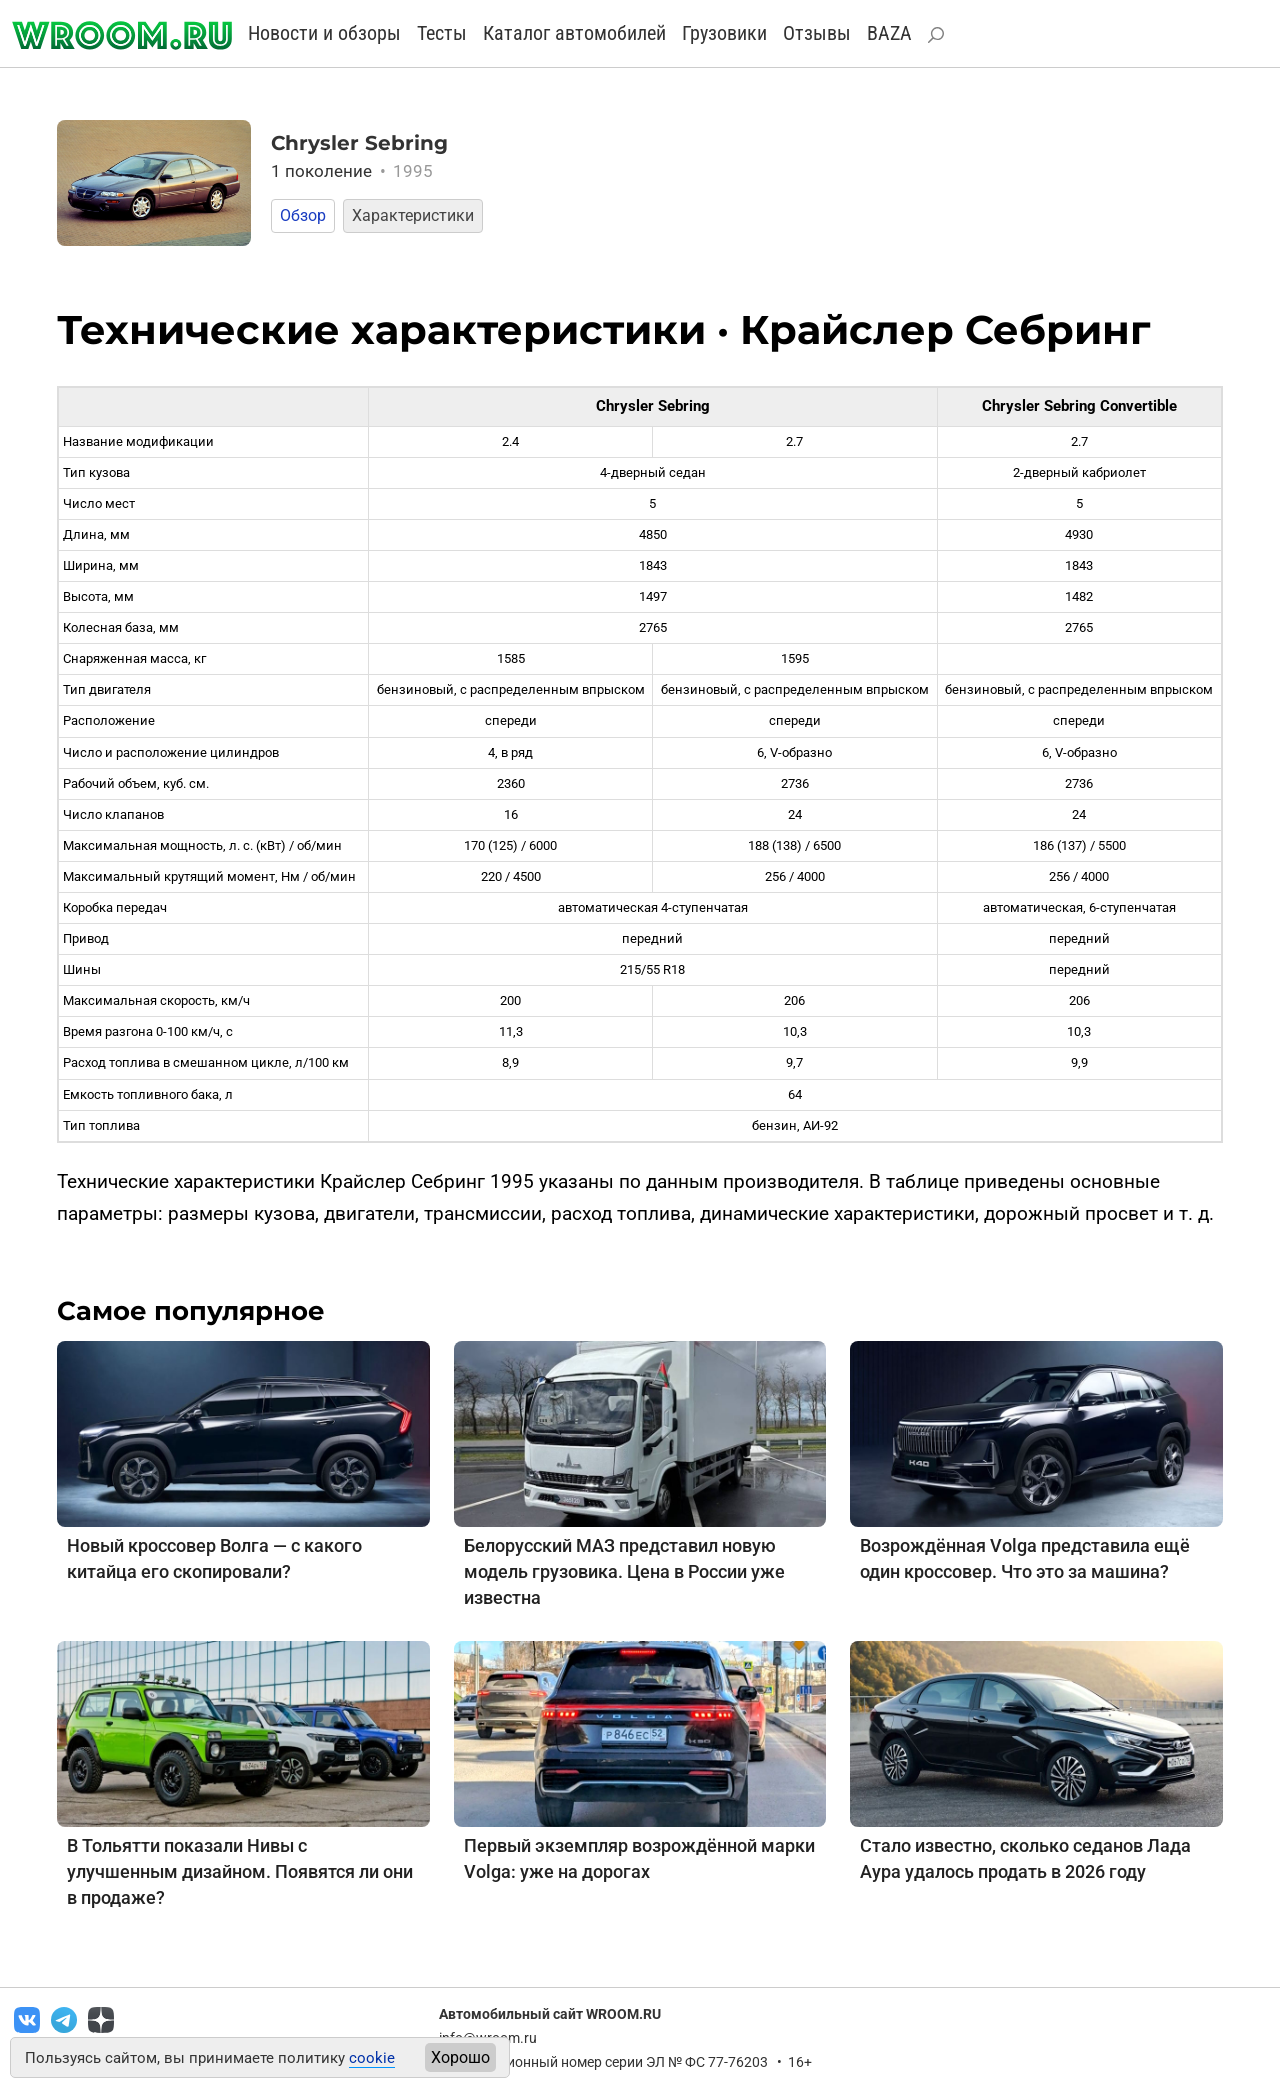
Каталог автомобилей (574, 33)
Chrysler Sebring (359, 143)
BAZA (889, 33)
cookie (372, 2058)
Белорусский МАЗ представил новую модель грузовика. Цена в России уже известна (624, 1571)
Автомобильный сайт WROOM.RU (550, 2014)
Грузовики (724, 33)
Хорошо (460, 2057)
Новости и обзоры (324, 33)
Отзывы (817, 33)
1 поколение (352, 171)
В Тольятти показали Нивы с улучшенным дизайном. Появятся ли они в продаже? (240, 1871)
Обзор (303, 215)
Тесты (442, 33)
